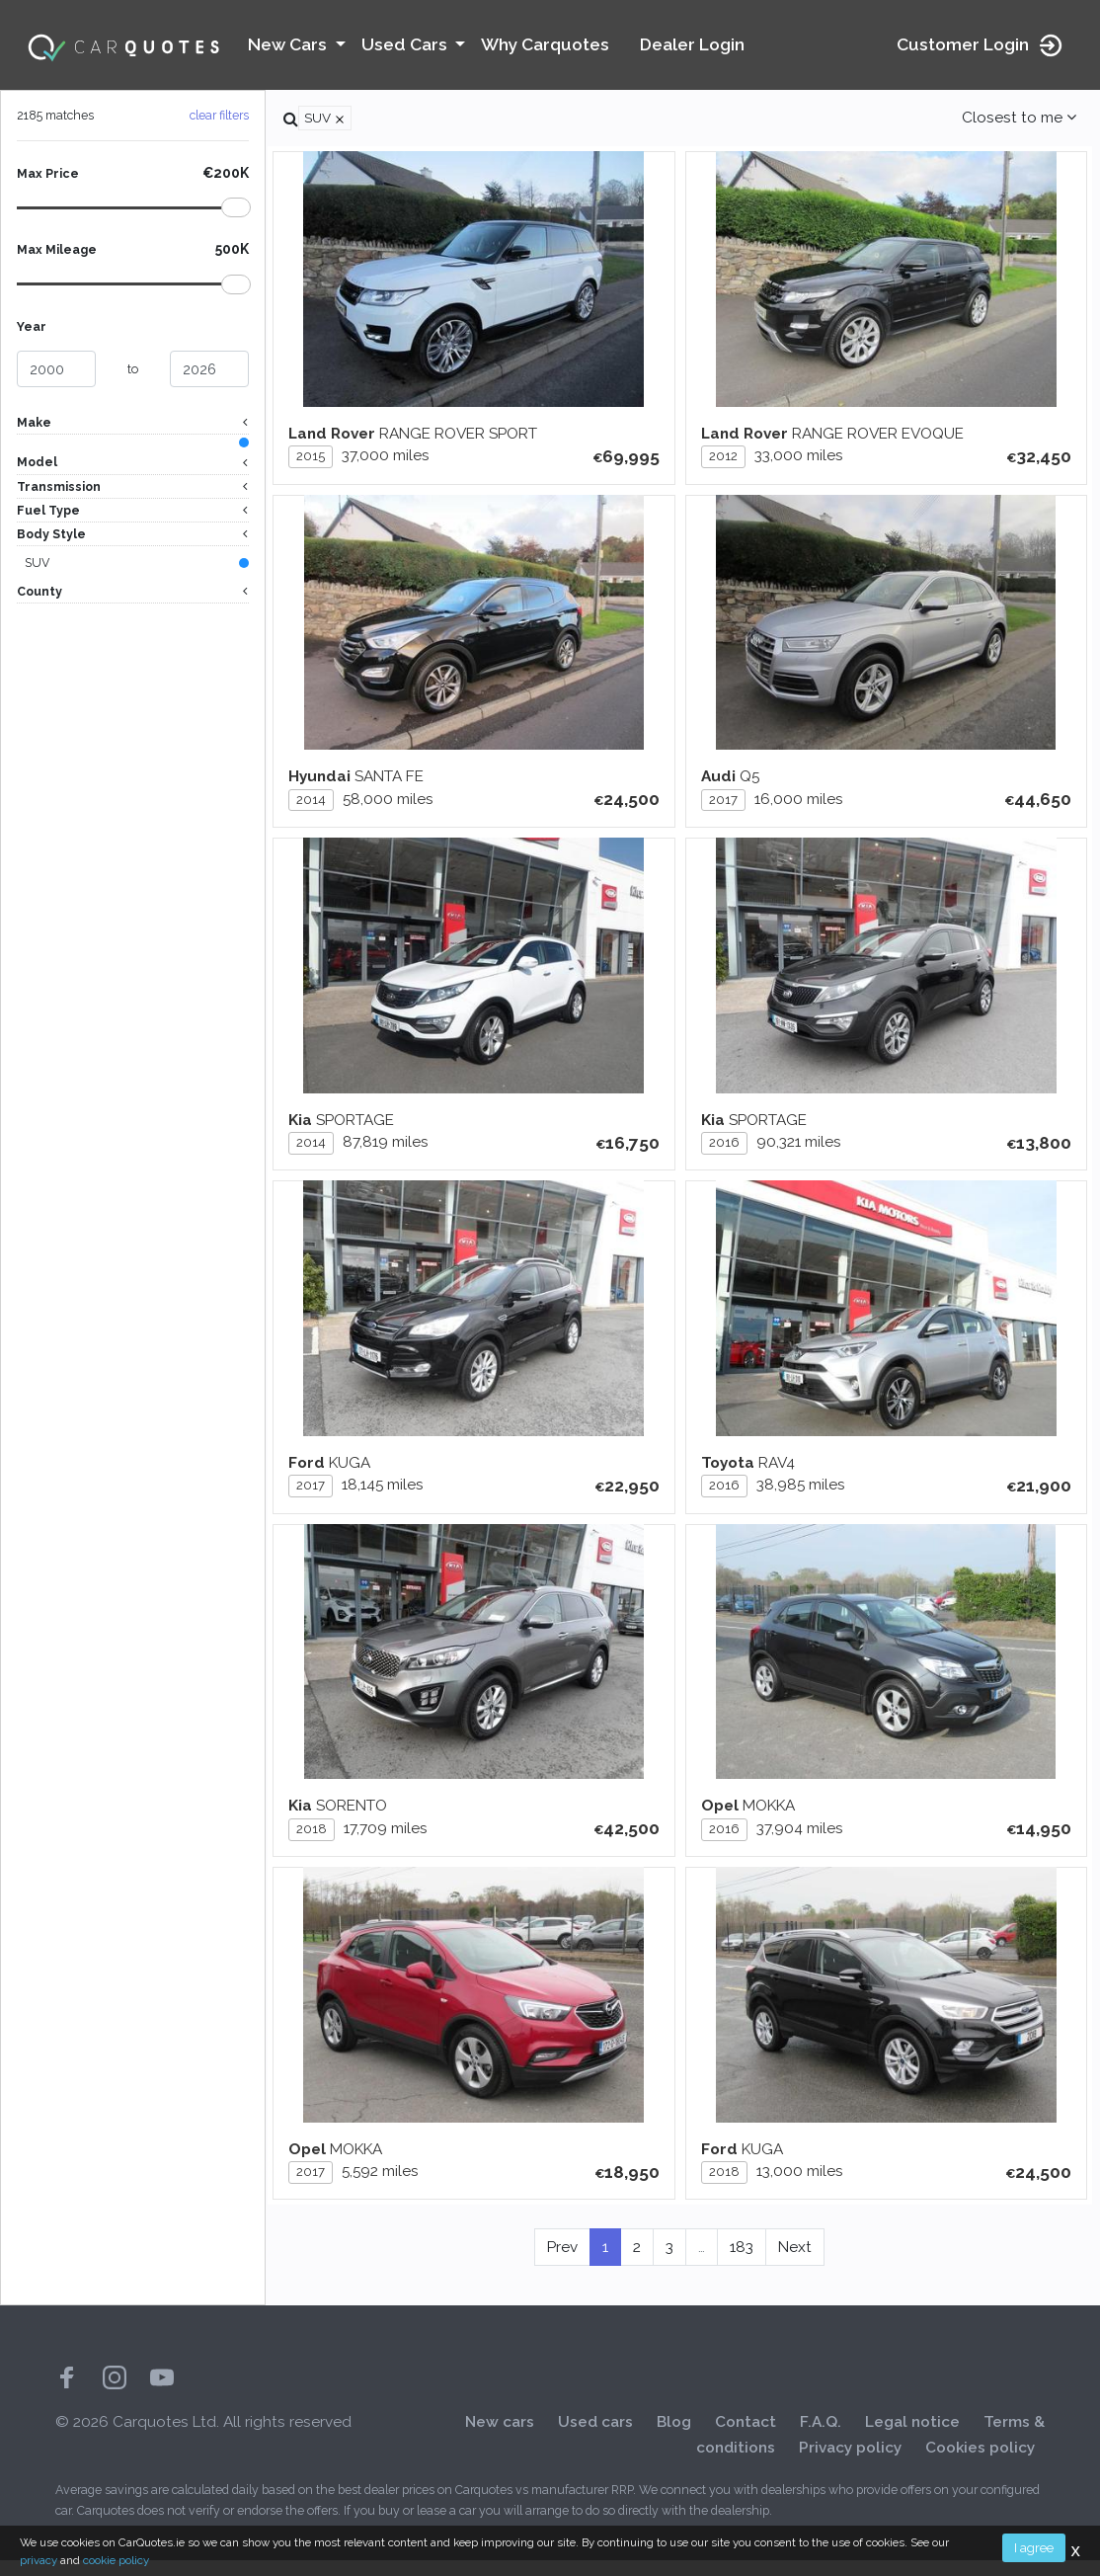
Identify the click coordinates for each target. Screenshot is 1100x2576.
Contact (745, 2438)
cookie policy (116, 2560)
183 (741, 2264)
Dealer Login (692, 44)
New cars (499, 2438)
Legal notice (912, 2438)
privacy (38, 2560)
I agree (1034, 2547)
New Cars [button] (289, 44)
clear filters (219, 115)
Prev (562, 2264)
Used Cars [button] (406, 44)
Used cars (595, 2438)
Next (795, 2264)
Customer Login (980, 45)
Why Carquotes (545, 44)
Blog (674, 2438)
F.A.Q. (820, 2438)
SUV (37, 565)
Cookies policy (980, 2463)
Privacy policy (850, 2463)
